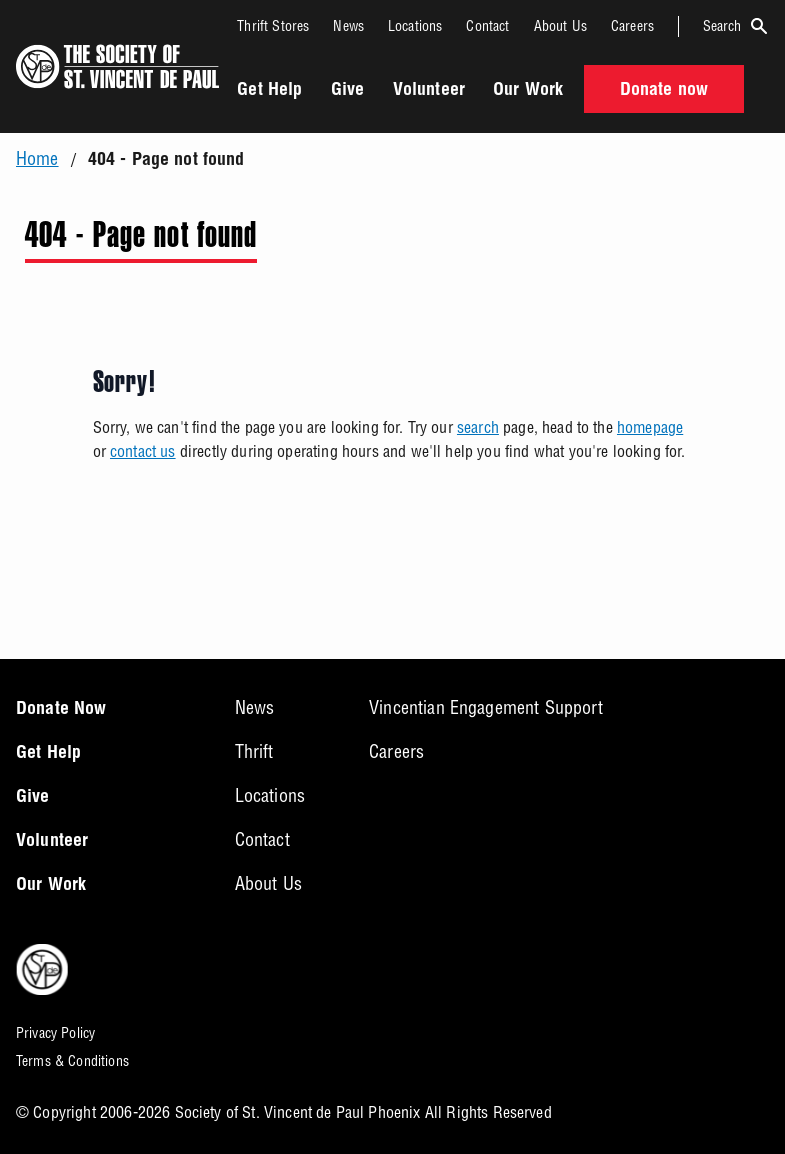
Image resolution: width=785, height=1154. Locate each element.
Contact (487, 26)
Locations (415, 26)
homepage (650, 427)
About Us (560, 26)
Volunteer (429, 91)
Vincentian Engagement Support (486, 707)
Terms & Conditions (72, 1061)
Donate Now (61, 710)
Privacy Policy (55, 1033)
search (478, 427)
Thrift (254, 751)
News (348, 26)
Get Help (269, 91)
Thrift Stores (273, 26)
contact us (143, 451)
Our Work (528, 91)
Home (37, 159)
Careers (632, 26)
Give (348, 91)
